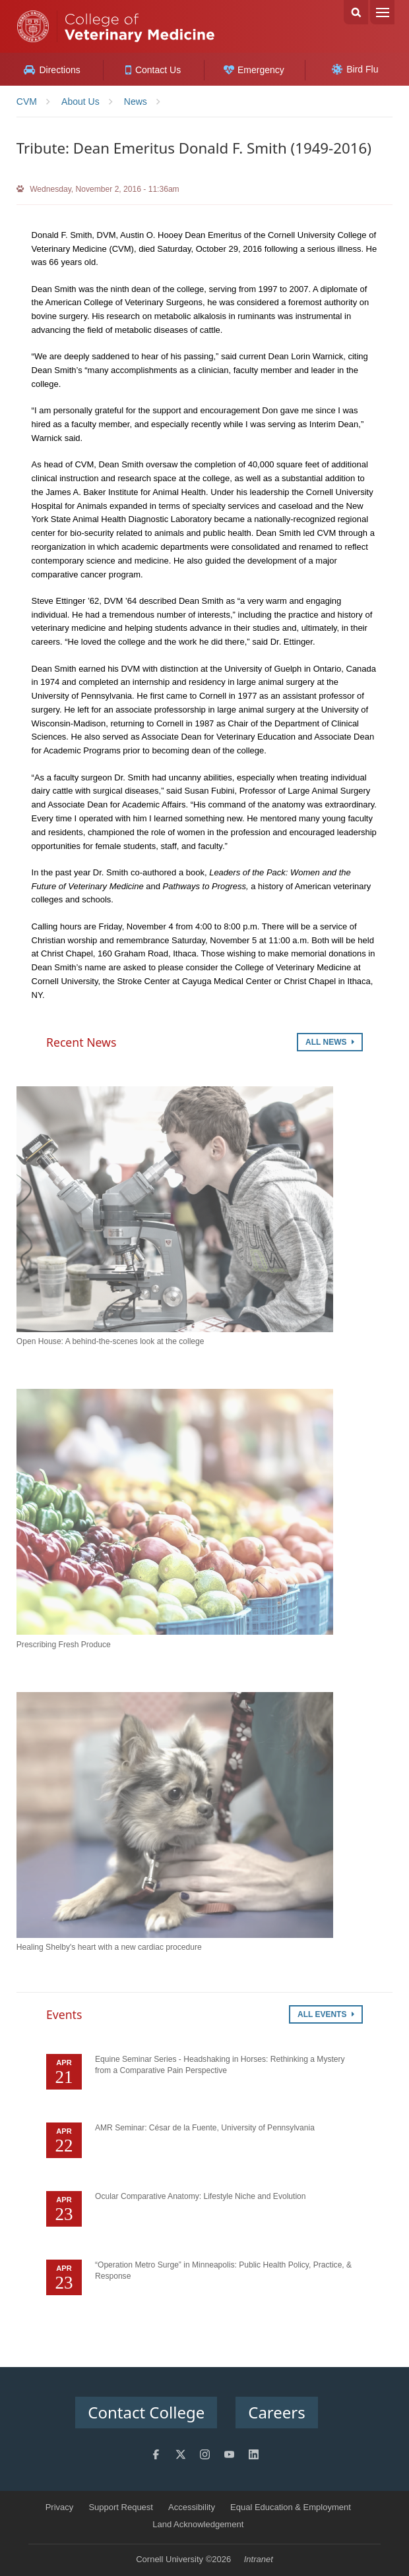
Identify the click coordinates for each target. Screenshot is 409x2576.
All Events (326, 2014)
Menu (382, 12)
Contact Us (153, 70)
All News (329, 1042)
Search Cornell (356, 12)
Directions (52, 70)
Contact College (146, 2412)
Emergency (254, 70)
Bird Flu (355, 69)
